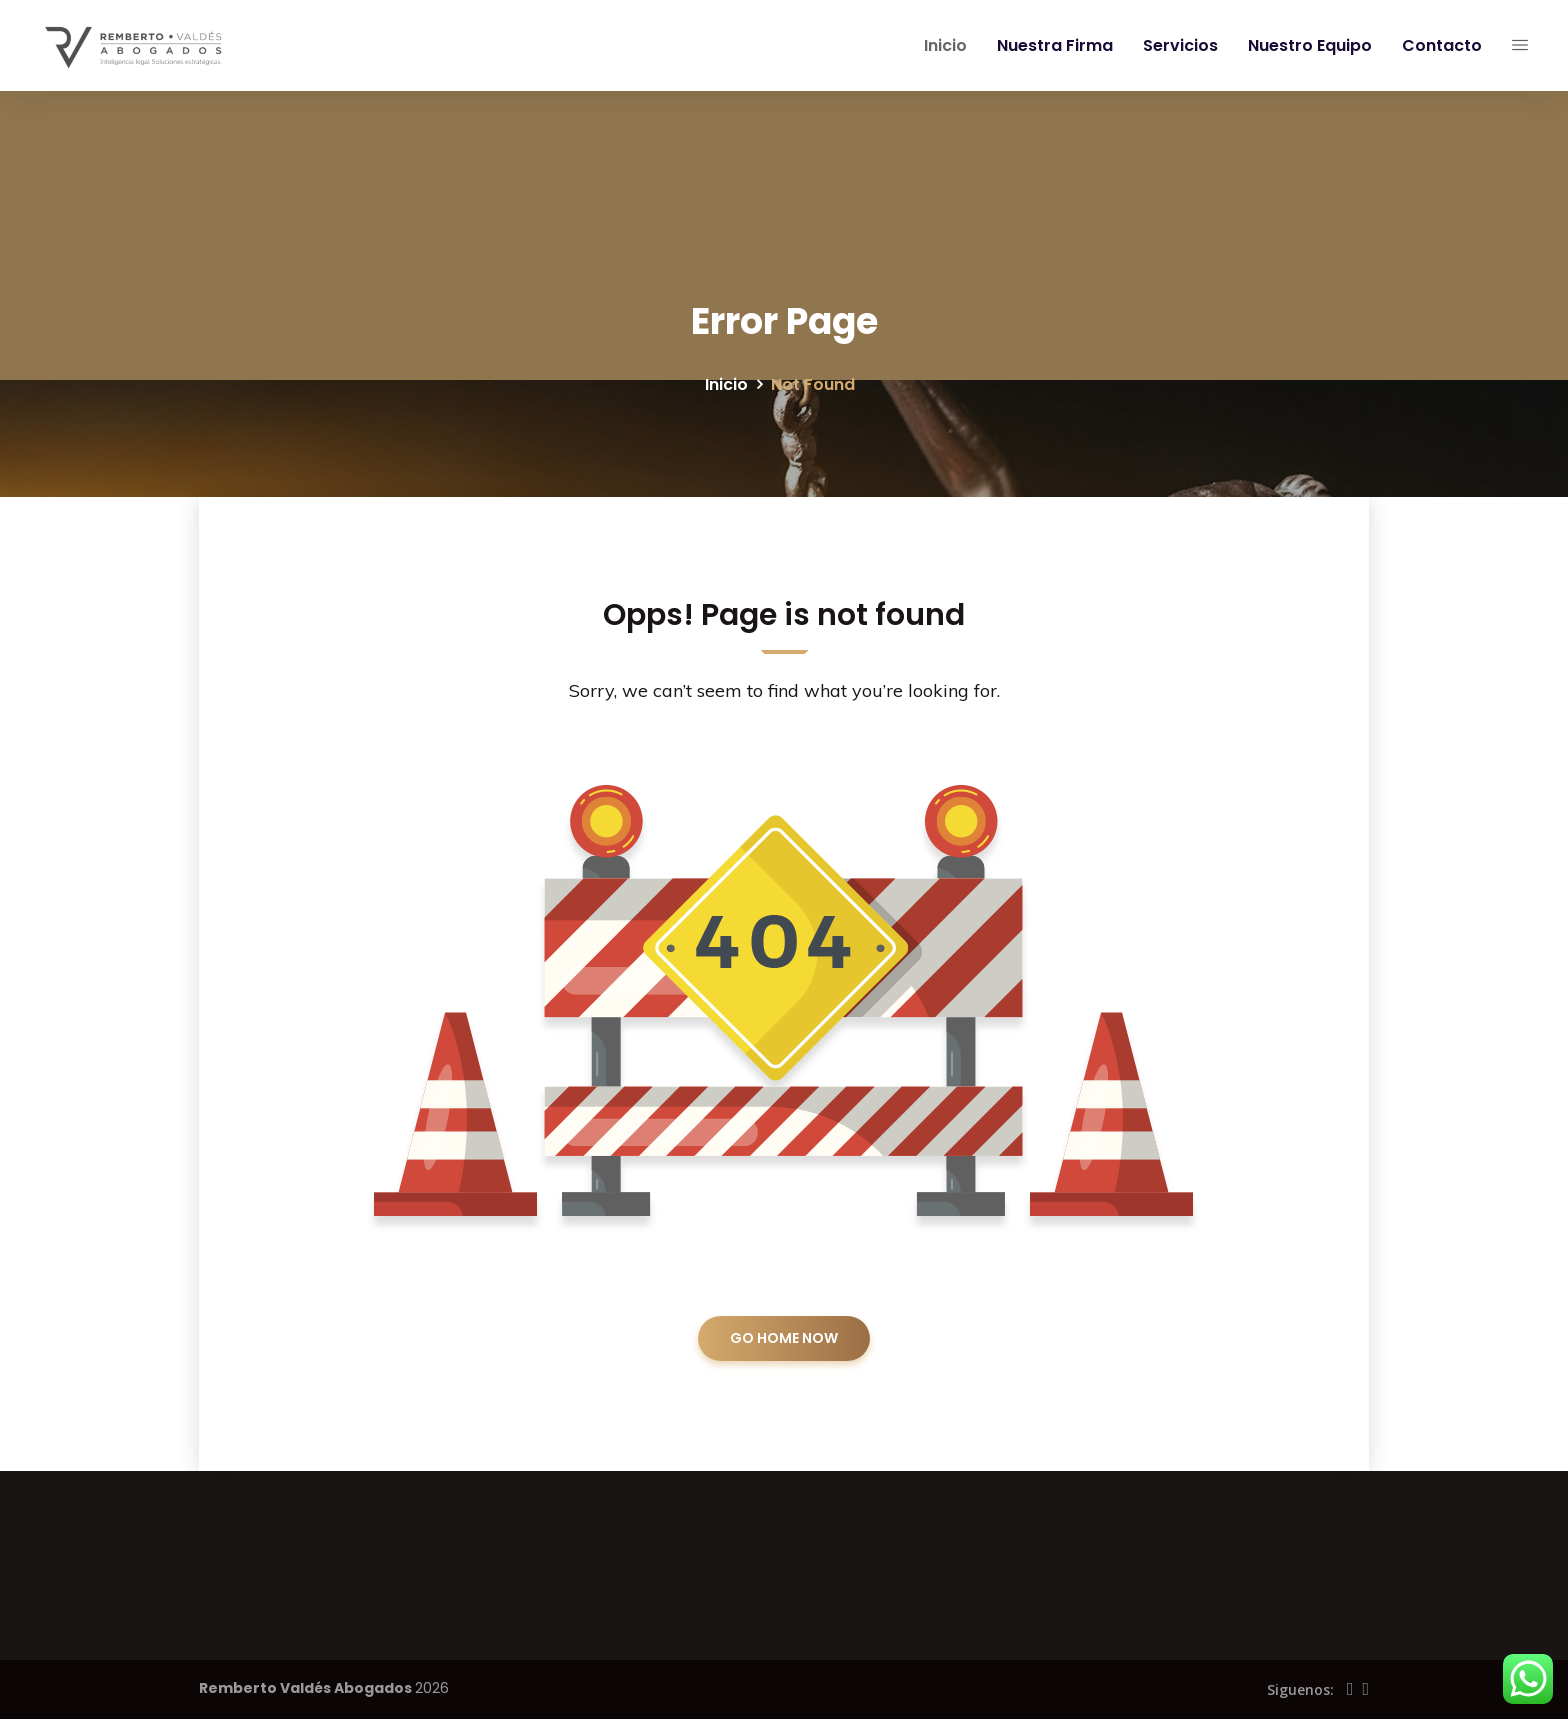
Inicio (941, 45)
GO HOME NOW (784, 1338)
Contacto (1438, 45)
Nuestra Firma (1051, 45)
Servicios (1176, 45)
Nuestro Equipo (1306, 45)
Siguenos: (1300, 1689)
